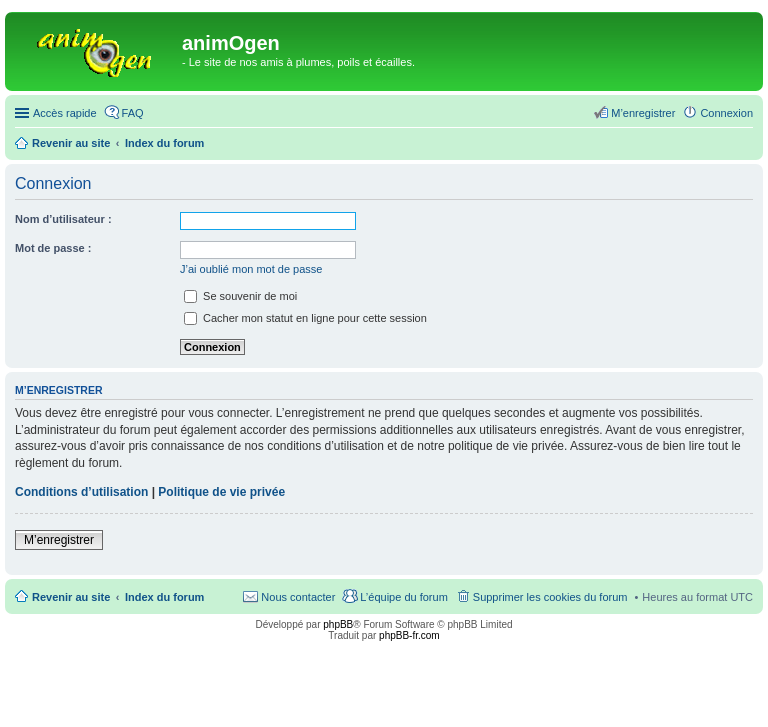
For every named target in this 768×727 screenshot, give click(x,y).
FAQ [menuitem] (133, 113)
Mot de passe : (53, 248)
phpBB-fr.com (409, 635)
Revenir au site (71, 597)
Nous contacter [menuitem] (298, 597)
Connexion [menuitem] (726, 113)
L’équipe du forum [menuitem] (403, 597)
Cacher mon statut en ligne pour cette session (305, 318)
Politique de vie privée (221, 492)
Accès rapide (65, 113)
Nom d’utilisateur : (63, 219)
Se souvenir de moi (240, 296)
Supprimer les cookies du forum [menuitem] (550, 597)
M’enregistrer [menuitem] (643, 113)
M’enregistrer (59, 540)
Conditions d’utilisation (81, 492)
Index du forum (164, 597)
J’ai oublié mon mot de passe (251, 269)
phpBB (338, 624)
